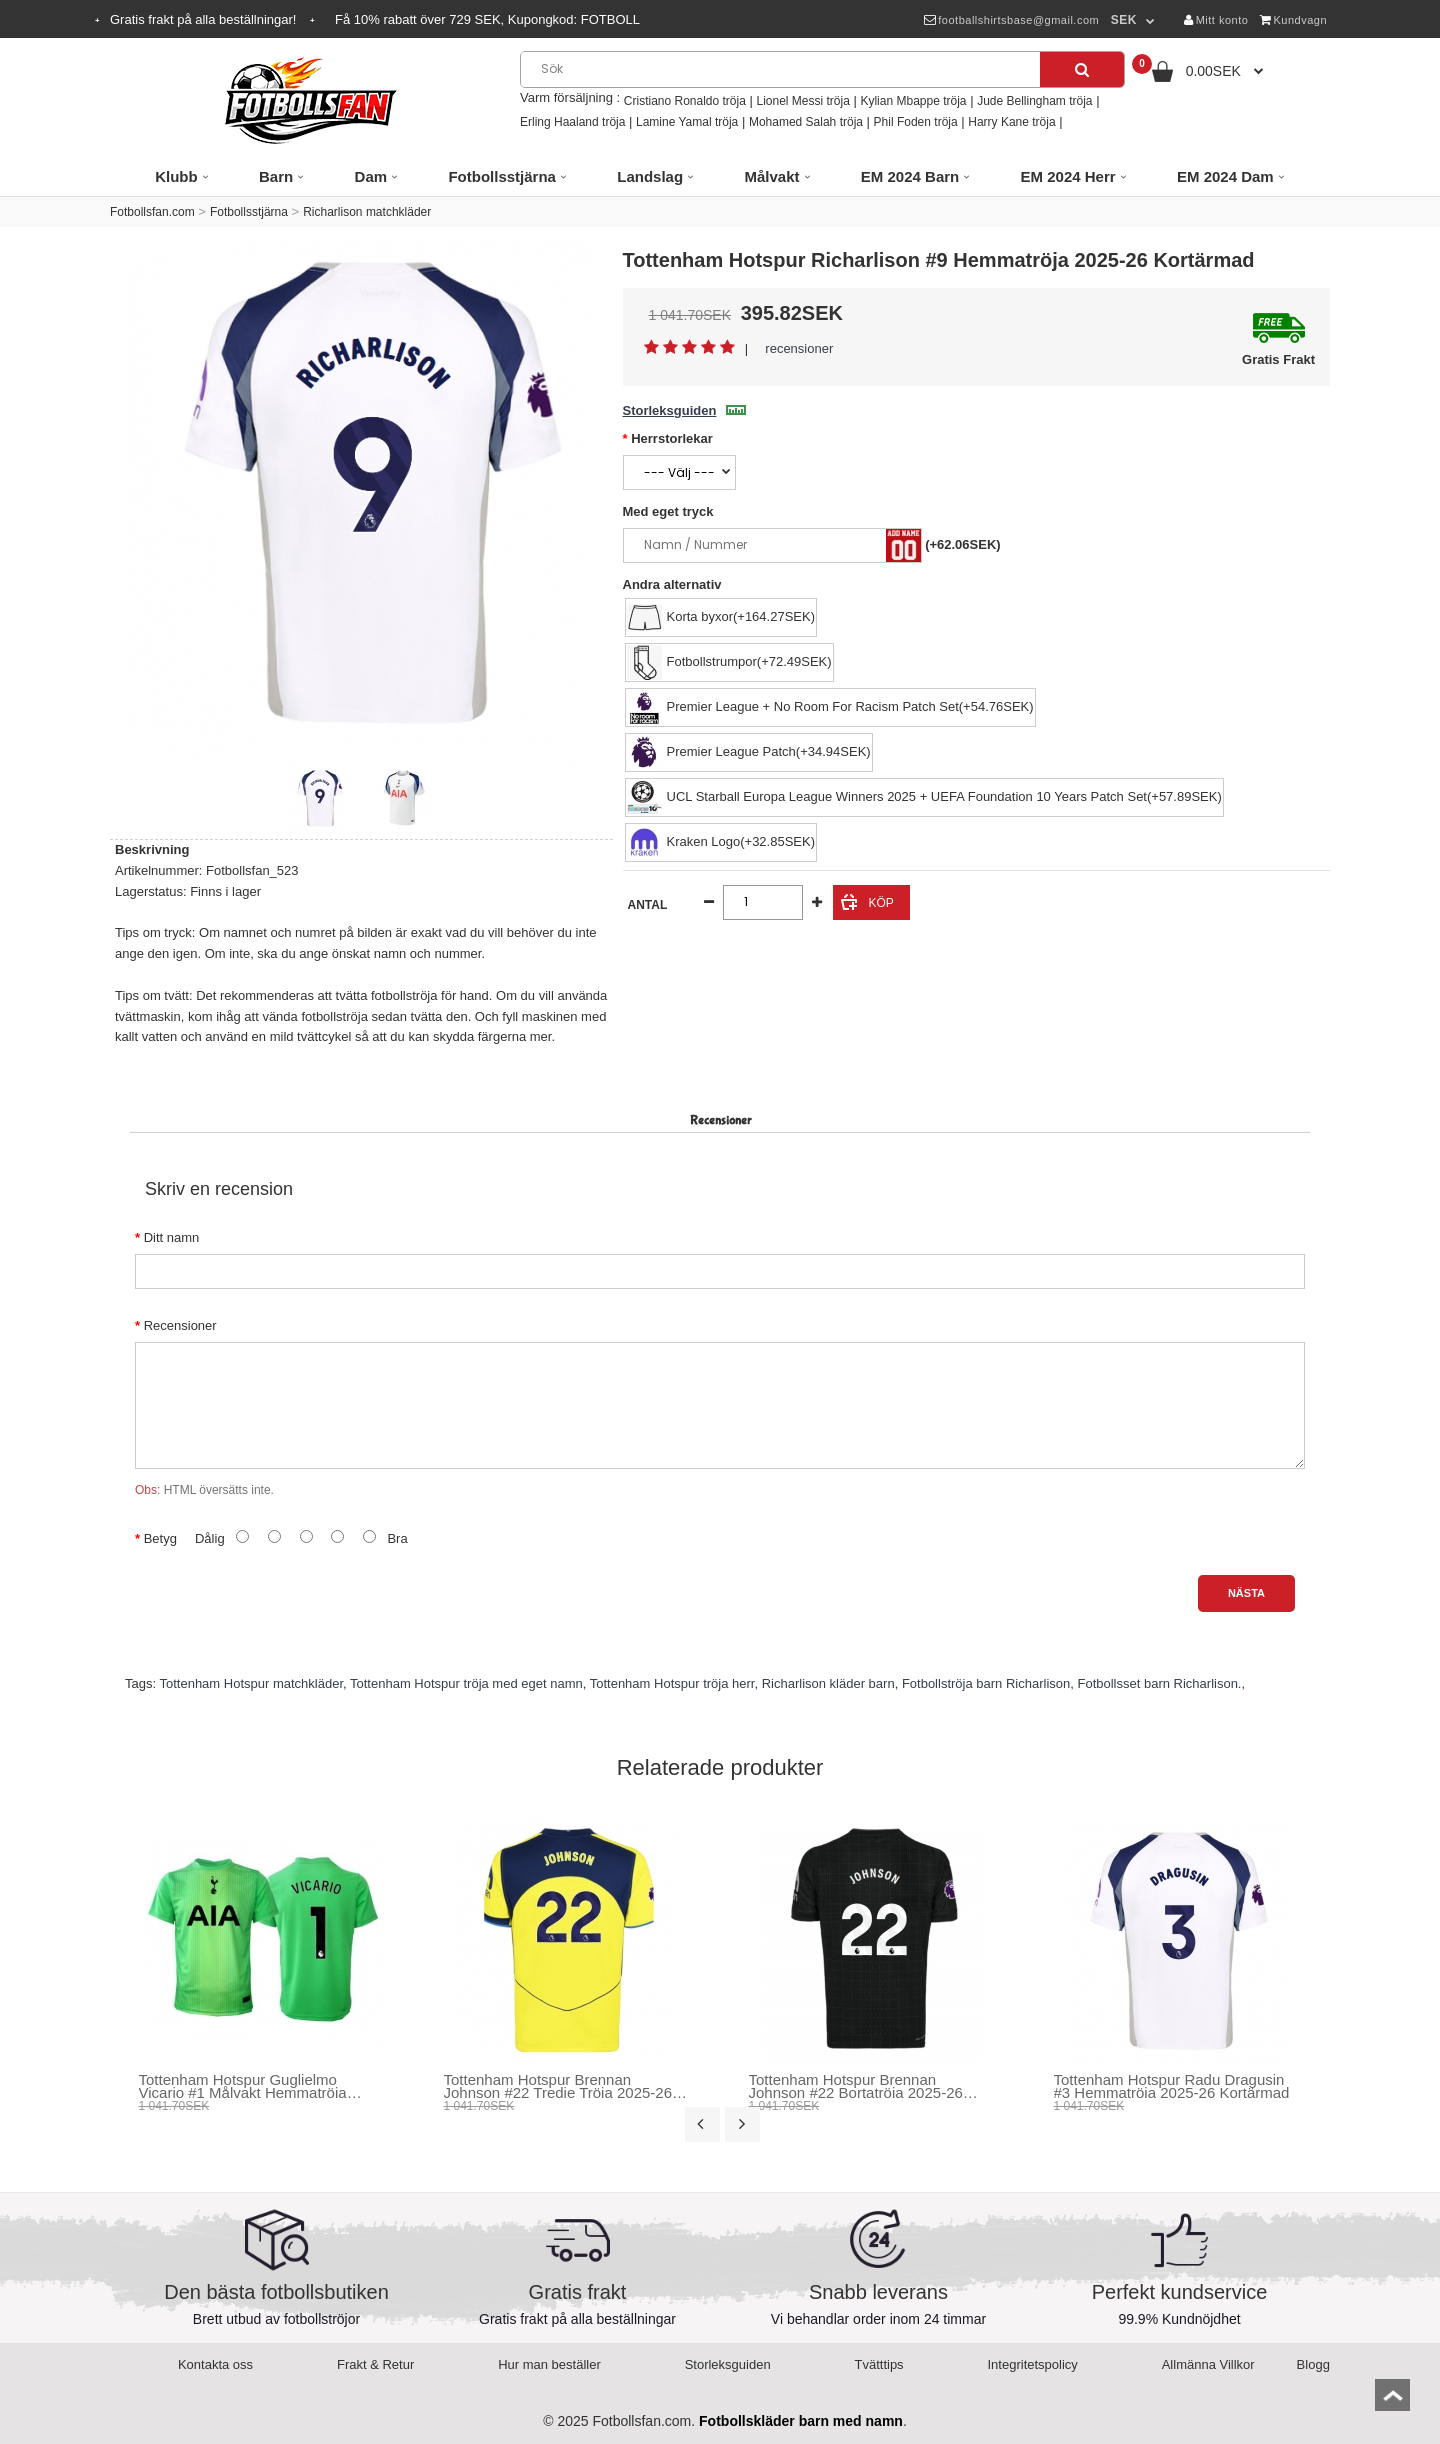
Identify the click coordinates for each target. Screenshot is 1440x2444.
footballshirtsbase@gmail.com (1011, 20)
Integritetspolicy (1033, 2364)
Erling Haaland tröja (572, 122)
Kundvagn (1293, 20)
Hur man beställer (549, 2364)
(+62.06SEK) (963, 544)
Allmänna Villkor (1208, 2364)
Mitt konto (1216, 20)
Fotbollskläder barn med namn (801, 2421)
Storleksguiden (685, 410)
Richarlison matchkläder (367, 212)
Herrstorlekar (672, 438)
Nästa (1246, 1593)
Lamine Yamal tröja (687, 122)
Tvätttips (879, 2364)
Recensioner (180, 1325)
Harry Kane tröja (1011, 122)
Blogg (1313, 2364)
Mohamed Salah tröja (806, 122)
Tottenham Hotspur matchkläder (251, 1683)
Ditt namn (172, 1237)
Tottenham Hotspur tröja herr (672, 1683)
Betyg (160, 1538)
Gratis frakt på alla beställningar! (205, 19)
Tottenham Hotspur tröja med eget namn (466, 1683)
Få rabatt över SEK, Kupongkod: (487, 19)
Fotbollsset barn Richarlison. (1159, 1683)
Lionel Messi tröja (802, 101)
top (1392, 2401)
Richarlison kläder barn (828, 1683)
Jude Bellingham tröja (1034, 101)
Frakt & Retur (375, 2364)
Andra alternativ (672, 584)
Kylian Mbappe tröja (913, 101)
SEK (1124, 20)
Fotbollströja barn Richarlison (986, 1683)
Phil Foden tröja (916, 122)
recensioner (799, 348)
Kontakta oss (215, 2364)
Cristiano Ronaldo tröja (685, 101)
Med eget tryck (668, 511)
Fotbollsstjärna (249, 212)
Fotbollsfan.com (152, 212)
